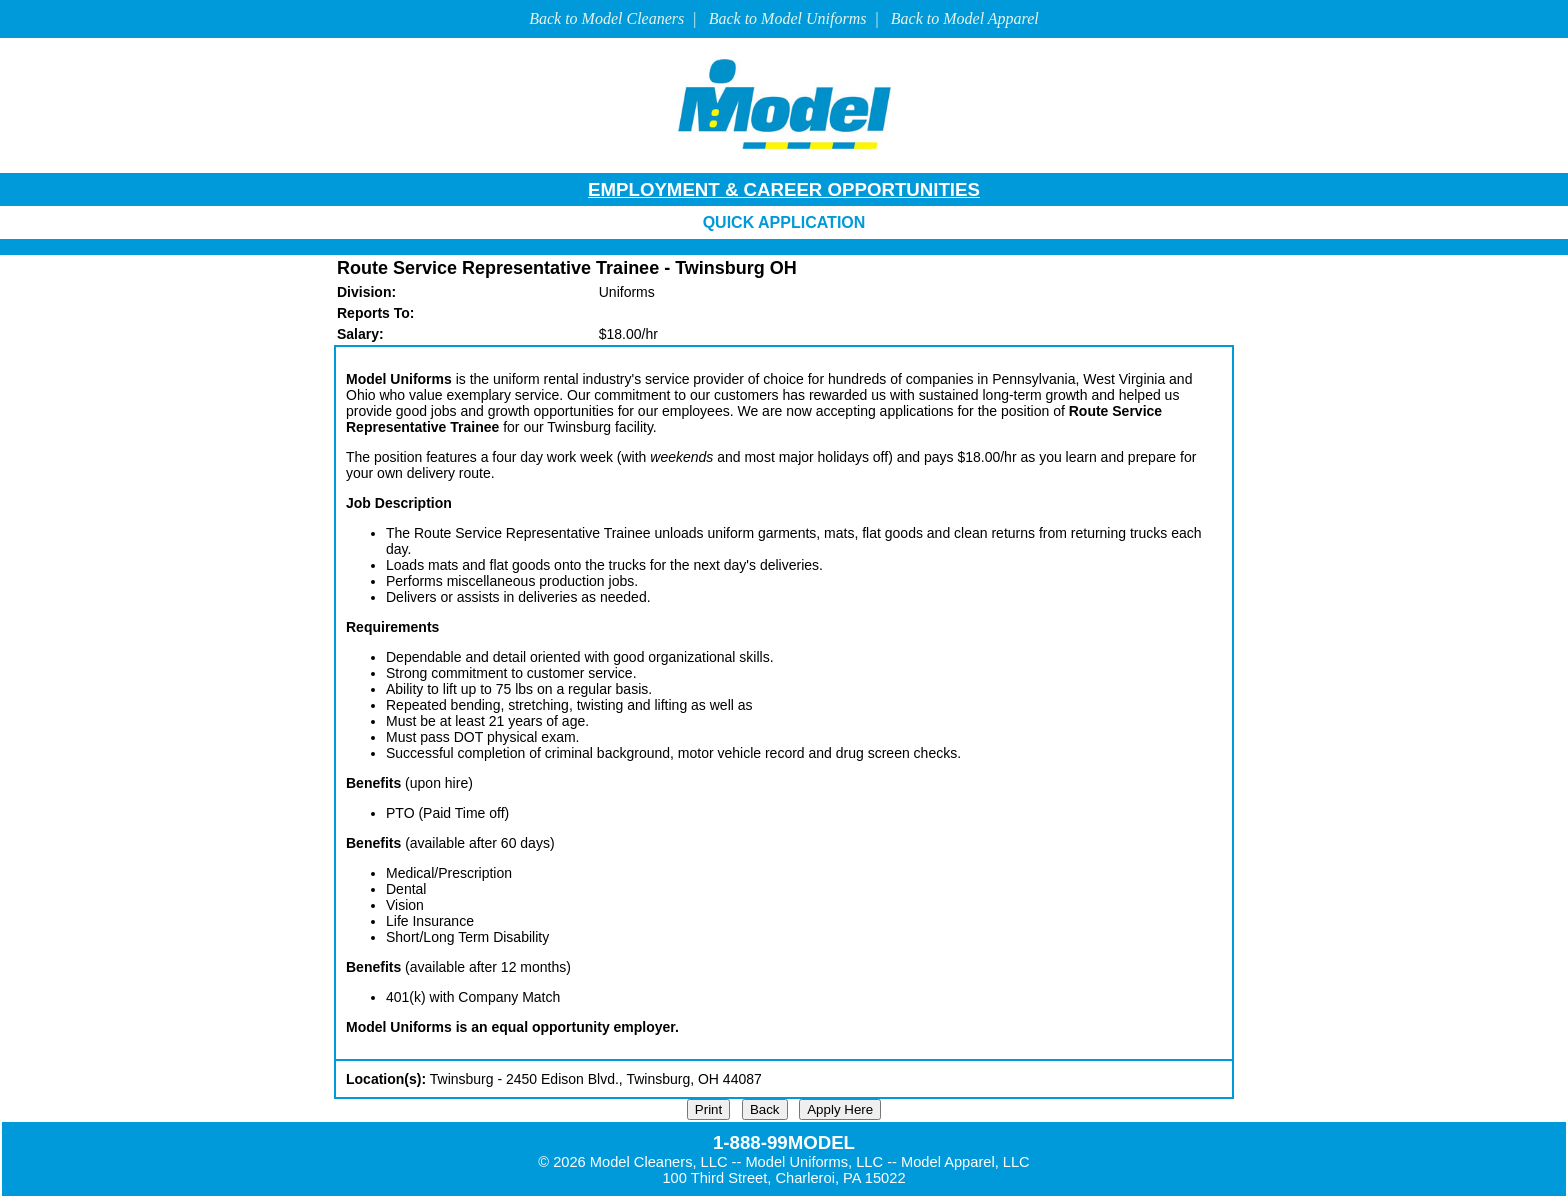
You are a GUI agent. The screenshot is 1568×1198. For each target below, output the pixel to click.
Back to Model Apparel (965, 18)
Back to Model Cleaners (606, 18)
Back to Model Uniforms (788, 18)
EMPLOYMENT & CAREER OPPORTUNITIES (784, 189)
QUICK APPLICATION (784, 222)
